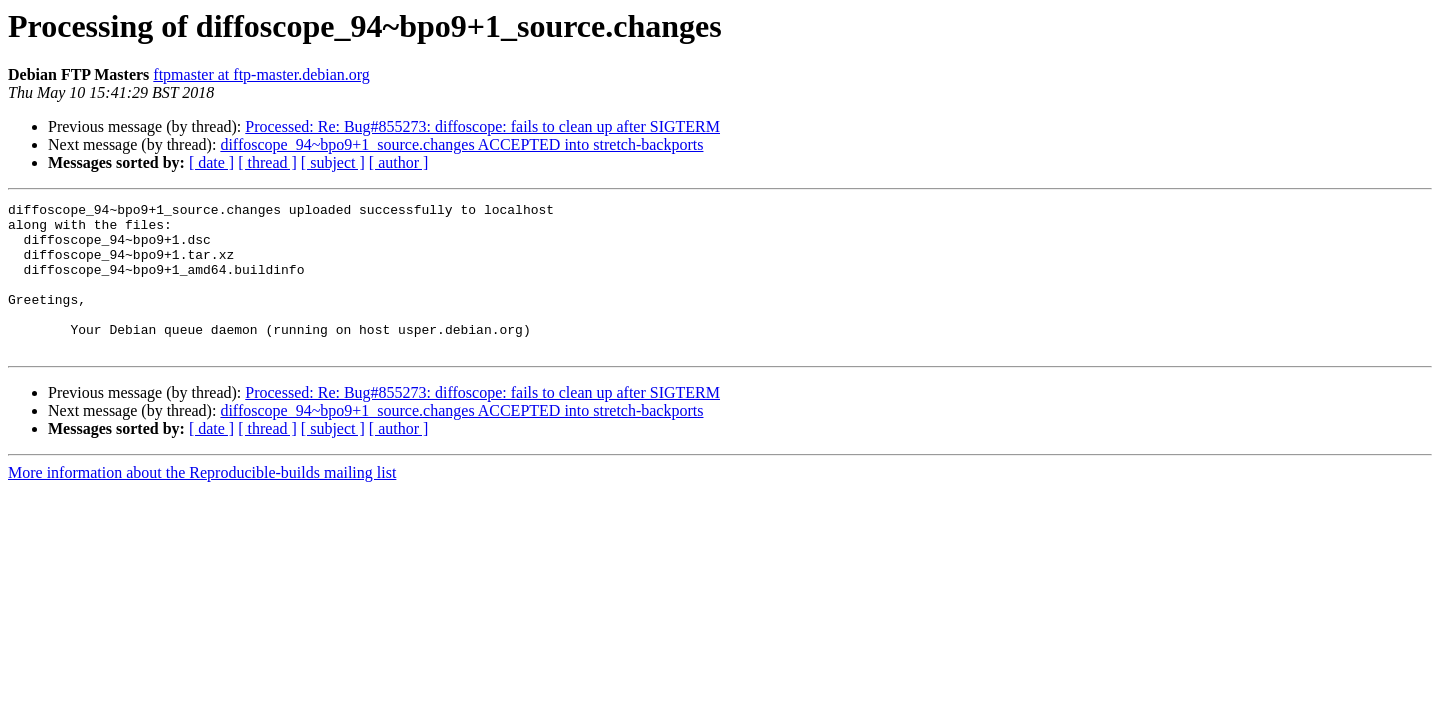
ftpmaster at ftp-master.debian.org (261, 74)
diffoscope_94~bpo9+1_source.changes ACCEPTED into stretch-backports (461, 144)
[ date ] (211, 162)
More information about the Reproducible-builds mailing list (202, 502)
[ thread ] (267, 162)
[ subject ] (333, 162)
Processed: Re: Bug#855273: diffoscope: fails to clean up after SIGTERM (482, 126)
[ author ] (399, 162)
